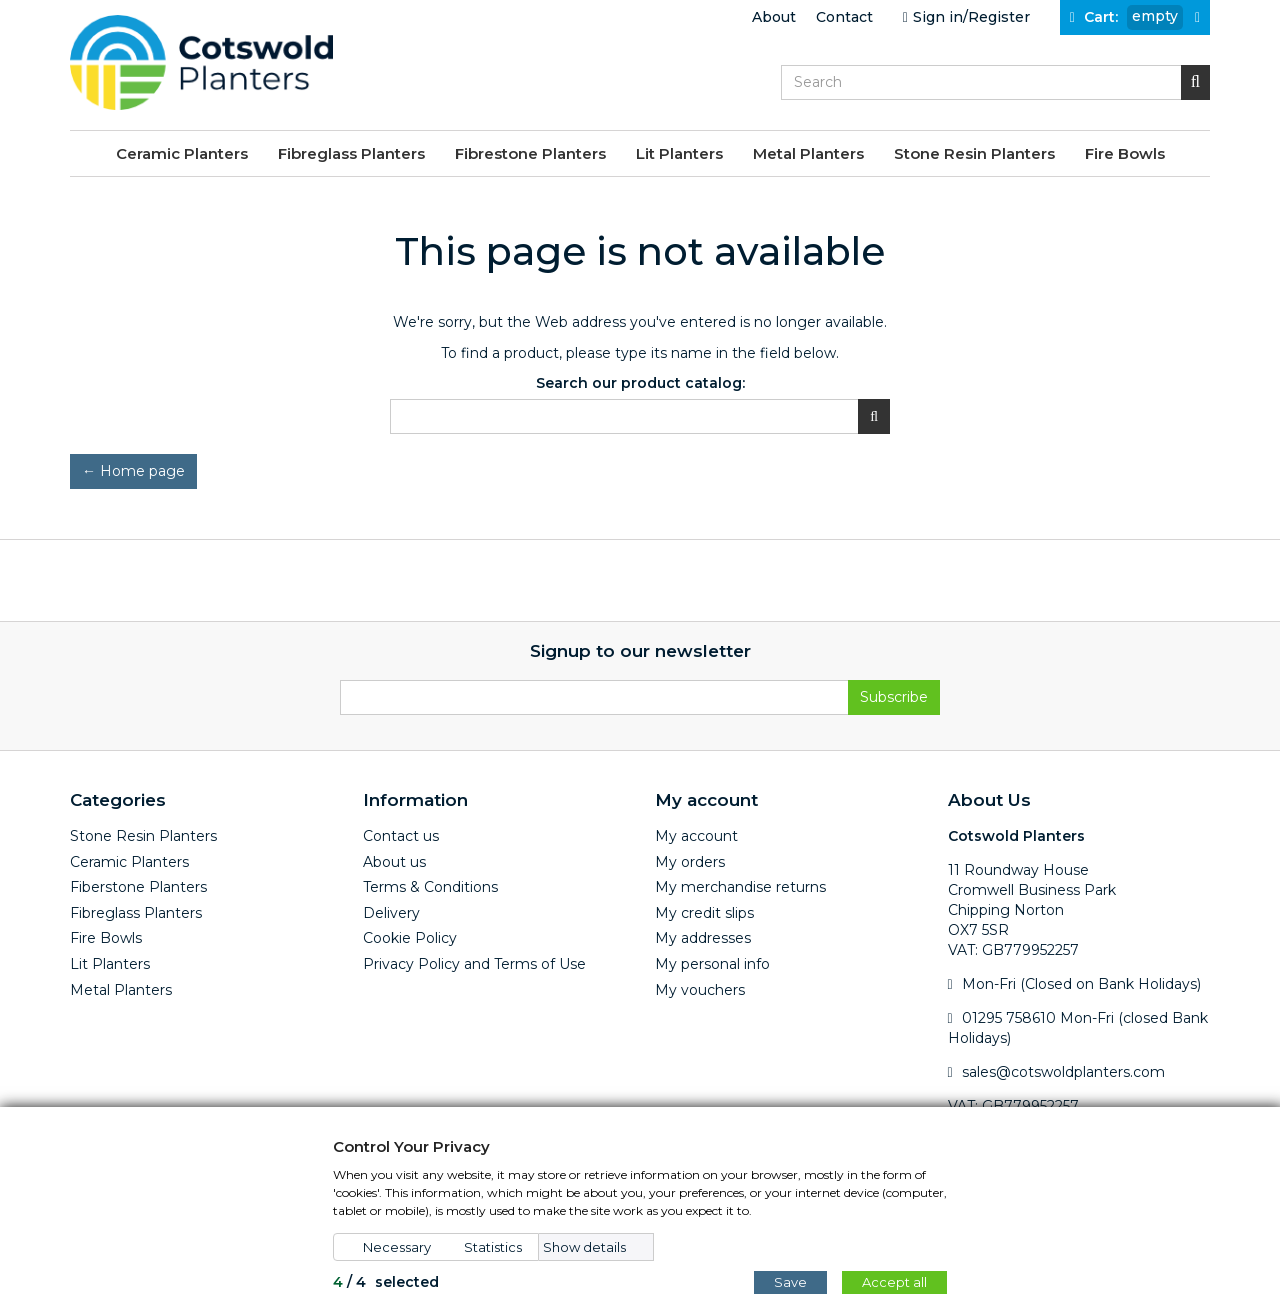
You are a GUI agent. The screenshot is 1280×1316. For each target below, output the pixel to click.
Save (790, 1282)
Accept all (894, 1282)
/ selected (386, 1282)
